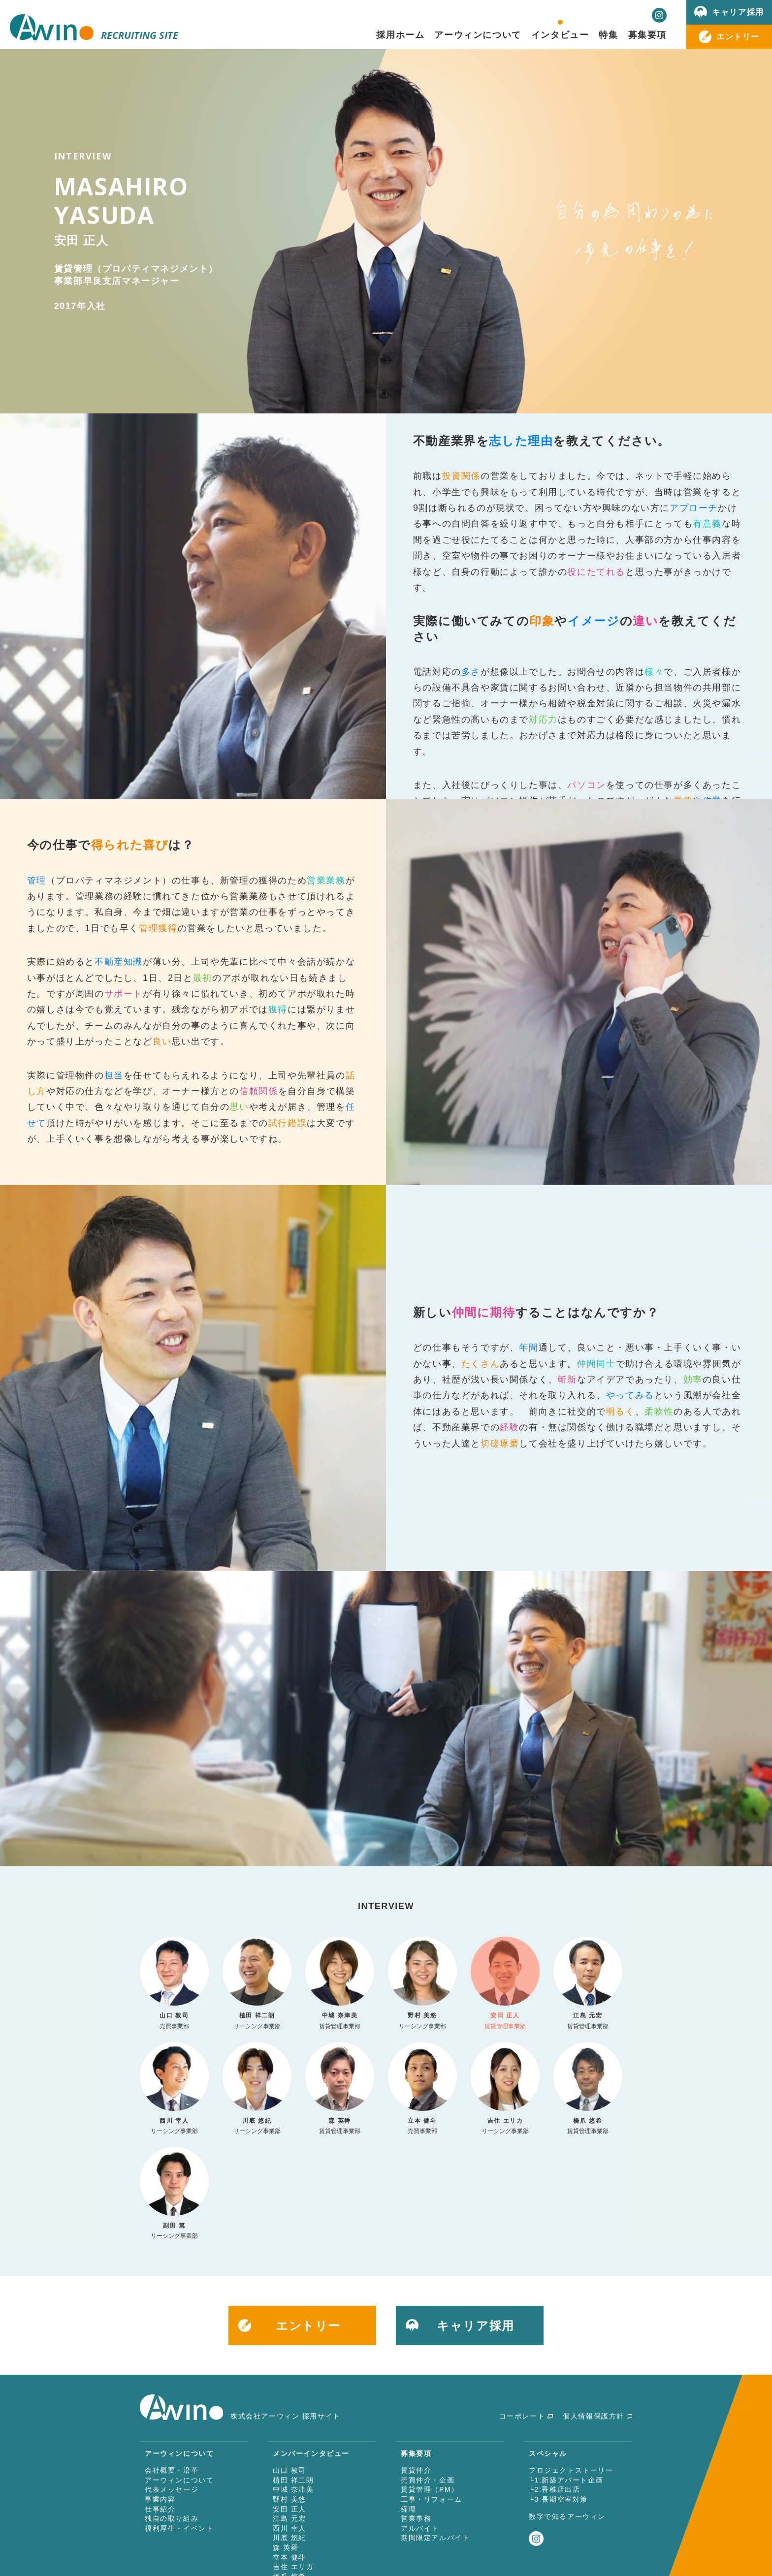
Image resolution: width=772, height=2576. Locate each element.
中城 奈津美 (293, 2489)
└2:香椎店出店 (554, 2489)
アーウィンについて (179, 2480)
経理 (408, 2509)
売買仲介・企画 (427, 2480)
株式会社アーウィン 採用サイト (240, 2416)
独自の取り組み (171, 2518)
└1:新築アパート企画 (566, 2480)
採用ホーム (400, 34)
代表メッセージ (171, 2489)
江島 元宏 (289, 2518)
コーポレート (522, 2416)
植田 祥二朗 (293, 2480)
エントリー (738, 36)
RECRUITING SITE (94, 35)
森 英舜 (285, 2547)
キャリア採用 (738, 11)
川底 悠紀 (289, 2538)
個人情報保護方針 (593, 2416)
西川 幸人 (289, 2528)
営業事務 (416, 2518)
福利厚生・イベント (179, 2528)
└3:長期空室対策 (558, 2499)
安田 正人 (289, 2509)
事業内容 (160, 2499)
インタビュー (560, 34)
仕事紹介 (160, 2509)
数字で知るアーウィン (567, 2516)
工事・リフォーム (431, 2499)
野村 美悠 (289, 2499)
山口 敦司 (289, 2470)
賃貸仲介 (416, 2470)
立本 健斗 (289, 2557)
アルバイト (420, 2528)
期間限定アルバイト (435, 2538)
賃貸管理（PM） (430, 2489)
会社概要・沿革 (171, 2470)
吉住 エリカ (293, 2567)
